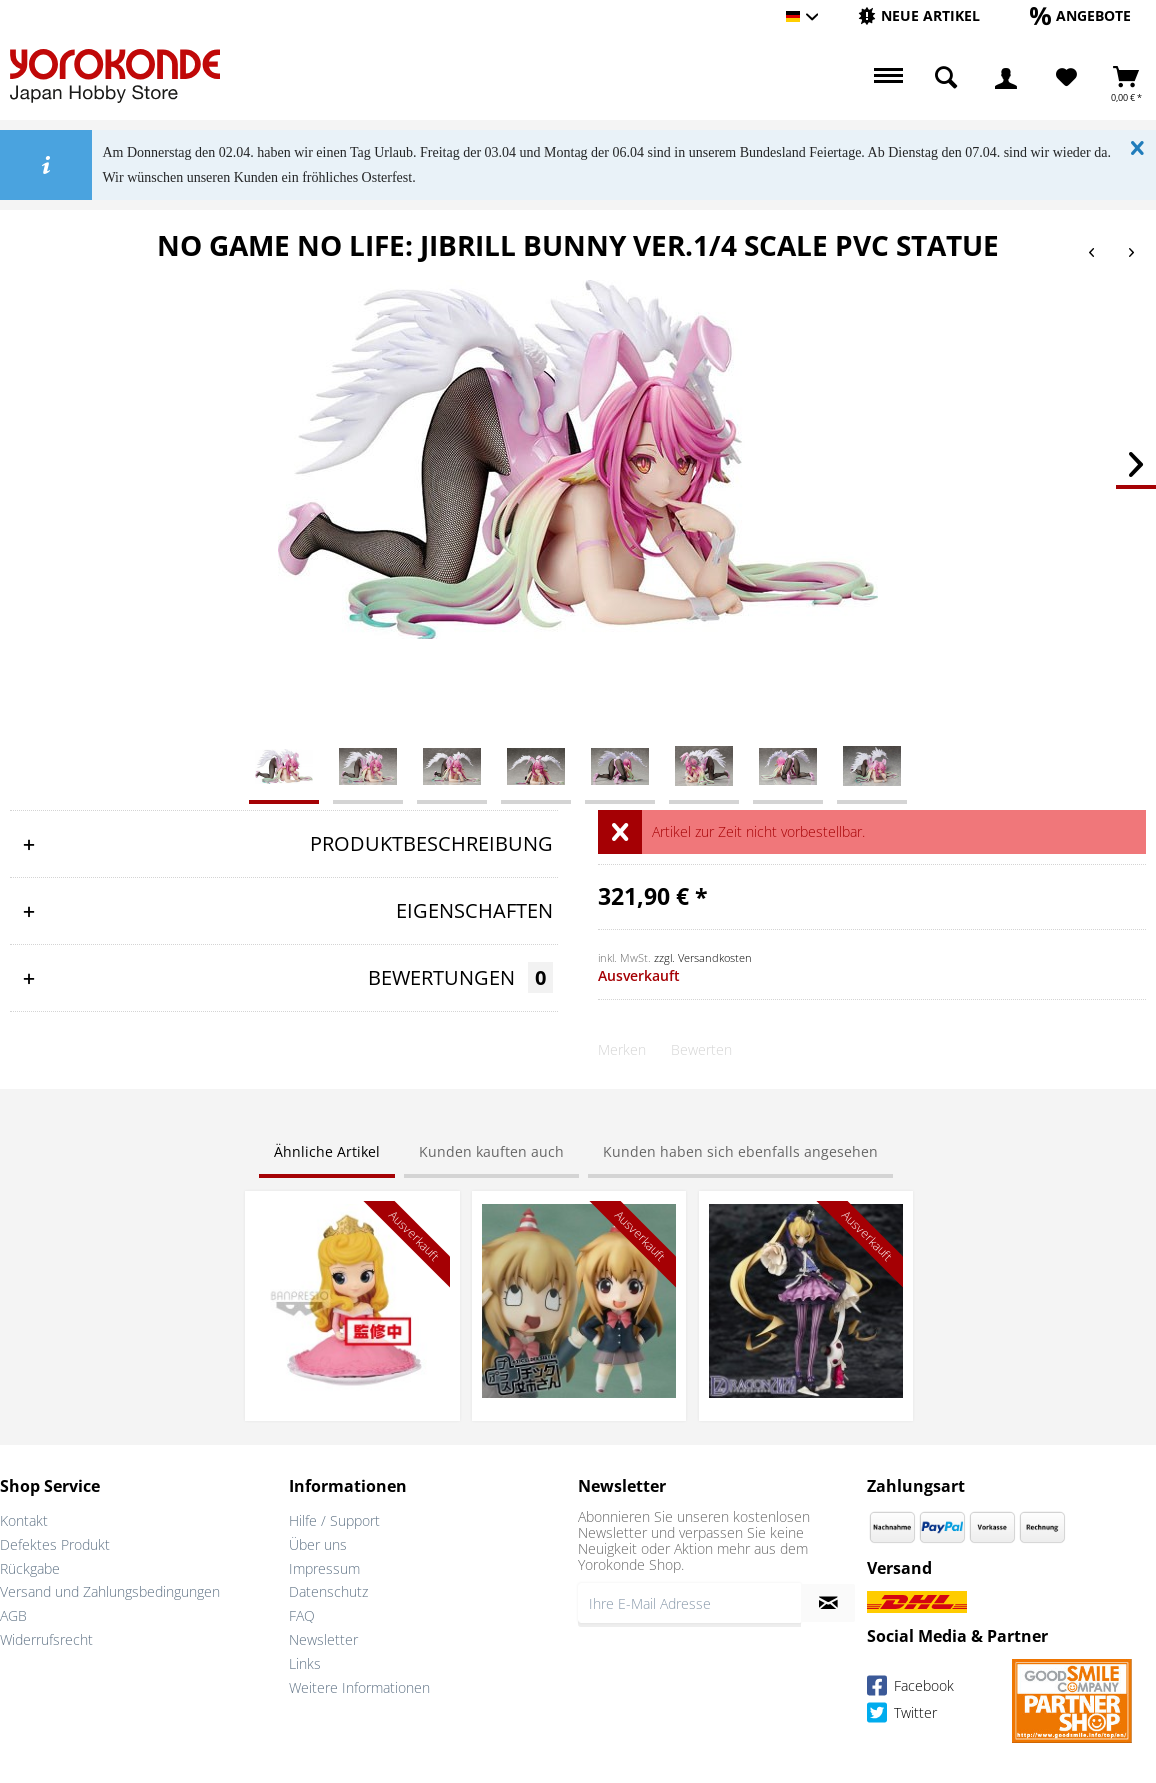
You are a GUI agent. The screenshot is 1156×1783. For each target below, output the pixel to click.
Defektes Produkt (55, 1544)
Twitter (902, 1715)
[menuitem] (919, 16)
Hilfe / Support (334, 1520)
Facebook (910, 1688)
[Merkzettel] (1066, 78)
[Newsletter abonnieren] (828, 1603)
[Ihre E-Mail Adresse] (689, 1603)
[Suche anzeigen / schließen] (946, 78)
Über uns (318, 1544)
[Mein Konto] (1006, 78)
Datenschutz (328, 1591)
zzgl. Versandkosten (703, 957)
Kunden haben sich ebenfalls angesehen (740, 1151)
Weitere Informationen (359, 1687)
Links (305, 1663)
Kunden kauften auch (491, 1151)
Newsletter (323, 1639)
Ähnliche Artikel (327, 1151)
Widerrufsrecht (46, 1639)
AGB (13, 1615)
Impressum (324, 1568)
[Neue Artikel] (919, 15)
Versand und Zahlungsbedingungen (110, 1591)
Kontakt (24, 1520)
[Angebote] (1080, 15)
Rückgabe (30, 1568)
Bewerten (701, 1049)
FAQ (302, 1615)
